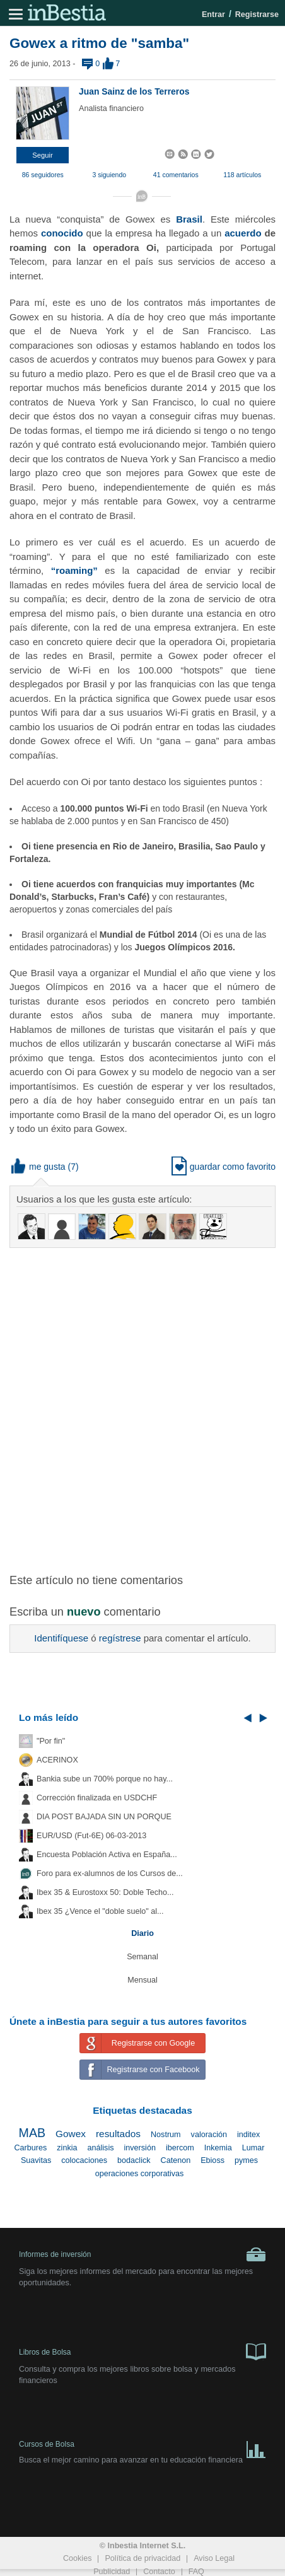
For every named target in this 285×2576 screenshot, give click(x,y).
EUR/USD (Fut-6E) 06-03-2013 (91, 1835)
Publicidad (111, 2571)
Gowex (70, 2133)
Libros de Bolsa (142, 2350)
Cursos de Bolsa (142, 2447)
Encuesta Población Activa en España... (107, 1854)
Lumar (253, 2147)
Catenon (176, 2160)
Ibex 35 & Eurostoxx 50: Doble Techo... (105, 1892)
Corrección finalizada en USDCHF (97, 1797)
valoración (209, 2134)
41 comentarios (176, 174)
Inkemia (218, 2147)
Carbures (30, 2147)
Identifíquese (61, 1638)
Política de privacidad (142, 2558)
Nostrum (166, 2134)
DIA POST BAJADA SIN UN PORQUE (104, 1816)
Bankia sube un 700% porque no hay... (105, 1779)
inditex (248, 2134)
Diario (142, 1933)
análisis (100, 2147)
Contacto (159, 2571)
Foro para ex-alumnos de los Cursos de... (110, 1873)
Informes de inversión (142, 2254)
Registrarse (257, 14)
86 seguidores (43, 174)
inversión (139, 2147)
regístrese (120, 1638)
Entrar (213, 14)
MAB (32, 2133)
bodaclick (134, 2160)
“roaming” (74, 570)
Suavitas (36, 2160)
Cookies (77, 2558)
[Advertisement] (142, 1403)
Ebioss (212, 2160)
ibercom (180, 2147)
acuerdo (242, 233)
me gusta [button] (38, 1167)
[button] (42, 155)
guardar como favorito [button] (224, 1167)
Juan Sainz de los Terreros (134, 91)
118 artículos (242, 174)
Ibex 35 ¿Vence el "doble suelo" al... (100, 1911)
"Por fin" (51, 1741)
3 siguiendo (109, 174)
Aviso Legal (214, 2558)
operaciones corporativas (139, 2173)
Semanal (142, 1956)
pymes (246, 2160)
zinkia (67, 2147)
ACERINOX (57, 1760)
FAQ (196, 2571)
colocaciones (84, 2160)
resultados (118, 2133)
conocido (62, 233)
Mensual (142, 1980)
